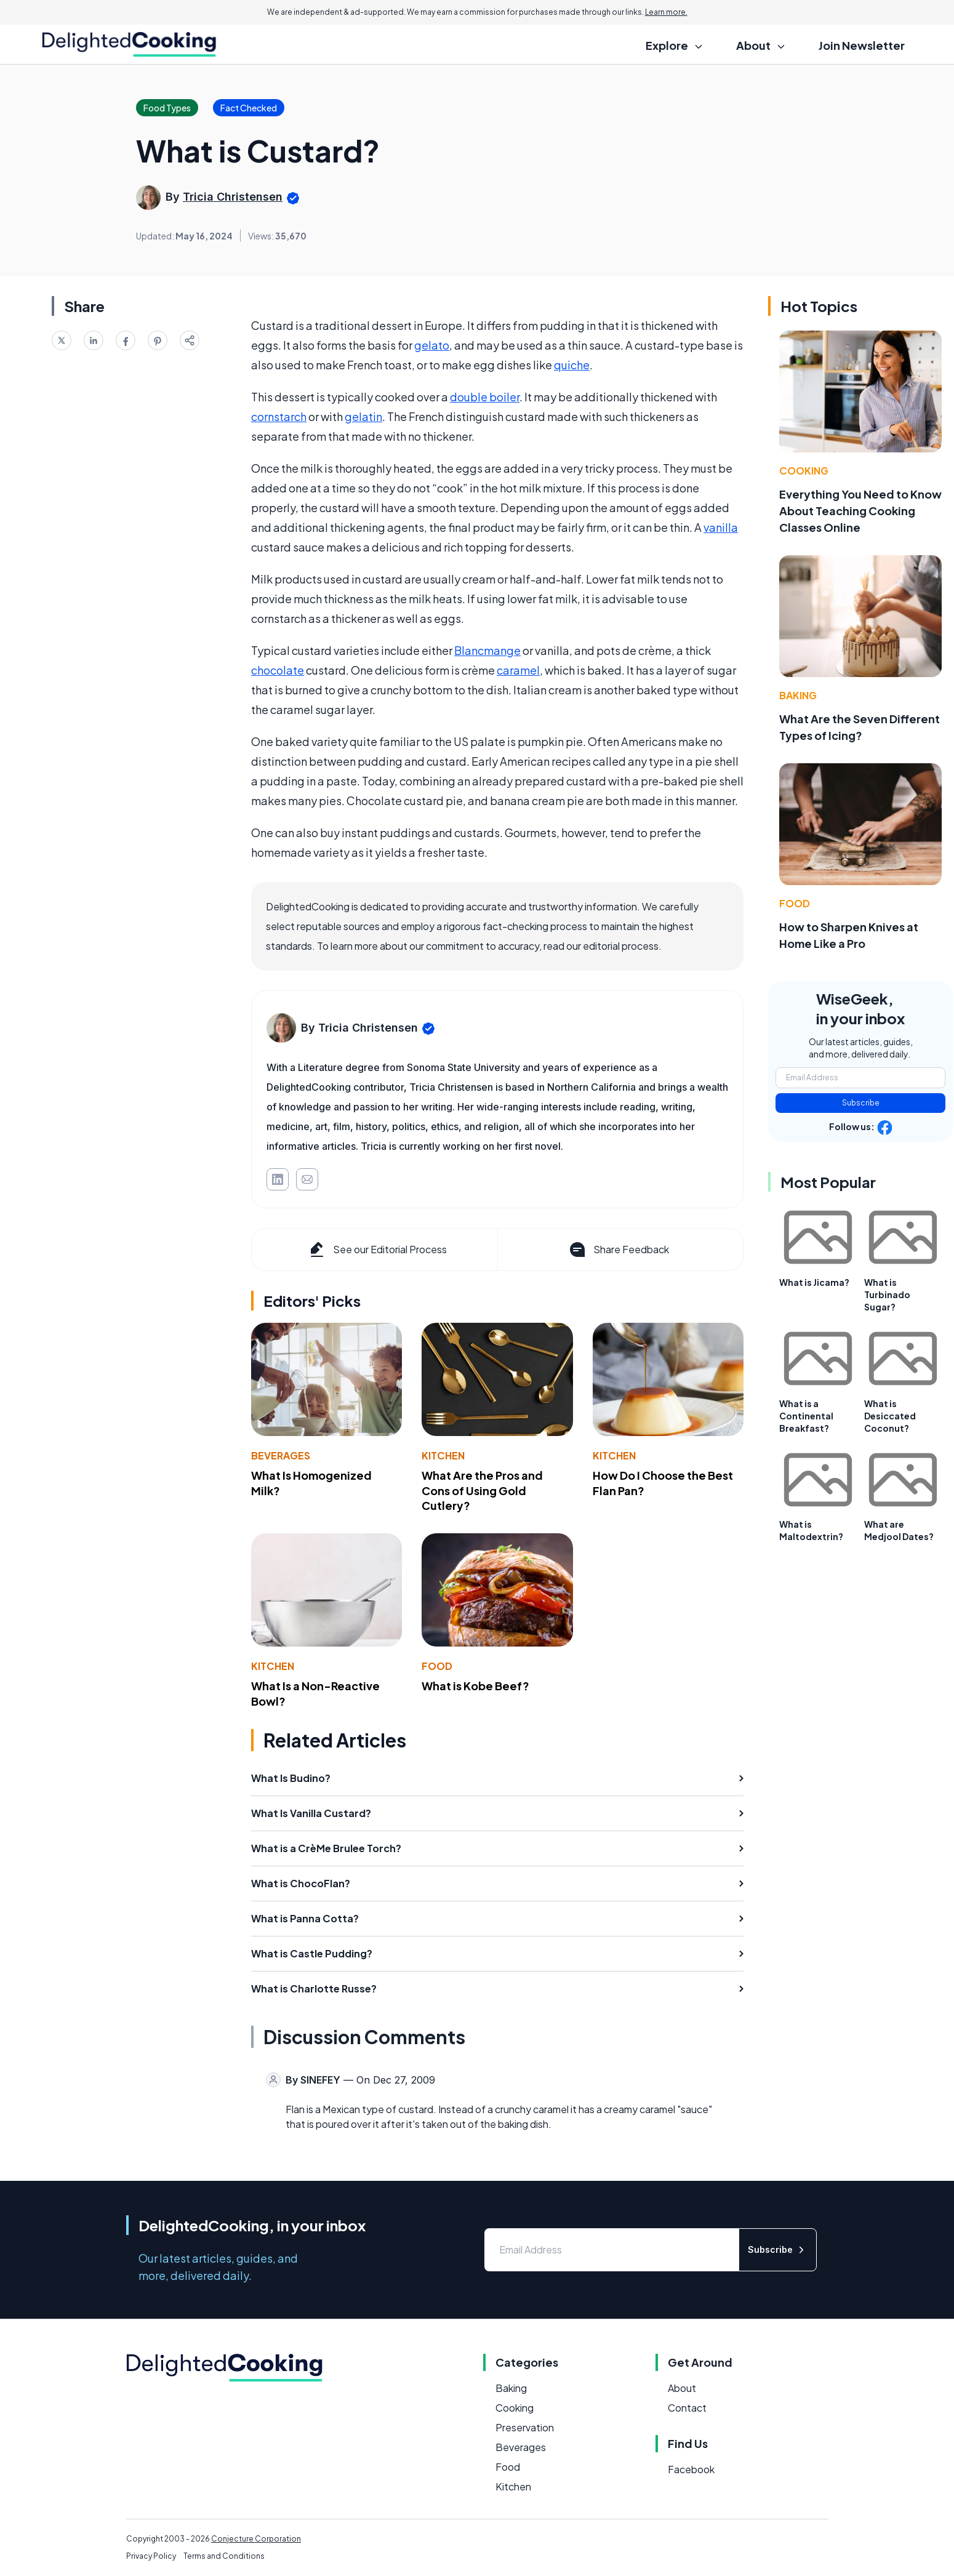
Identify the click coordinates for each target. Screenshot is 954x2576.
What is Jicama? (814, 1282)
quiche (572, 365)
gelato (431, 345)
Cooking (803, 470)
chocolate (277, 670)
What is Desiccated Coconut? (890, 1416)
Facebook (691, 2469)
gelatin (363, 416)
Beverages (280, 1455)
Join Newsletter (862, 45)
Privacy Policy (151, 2556)
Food (437, 1665)
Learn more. (666, 12)
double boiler (484, 397)
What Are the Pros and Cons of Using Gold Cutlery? (482, 1490)
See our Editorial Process (377, 1249)
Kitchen (443, 1455)
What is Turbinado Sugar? (887, 1294)
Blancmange (487, 650)
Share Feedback (618, 1249)
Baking (798, 695)
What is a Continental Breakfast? (806, 1416)
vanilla (720, 527)
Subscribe (861, 1102)
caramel (518, 670)
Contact (687, 2407)
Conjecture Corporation (256, 2538)
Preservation (524, 2427)
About (682, 2387)
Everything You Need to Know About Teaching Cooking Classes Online (860, 510)
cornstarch (279, 416)
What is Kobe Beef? (475, 1686)
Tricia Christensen (233, 196)
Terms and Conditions (224, 2556)
